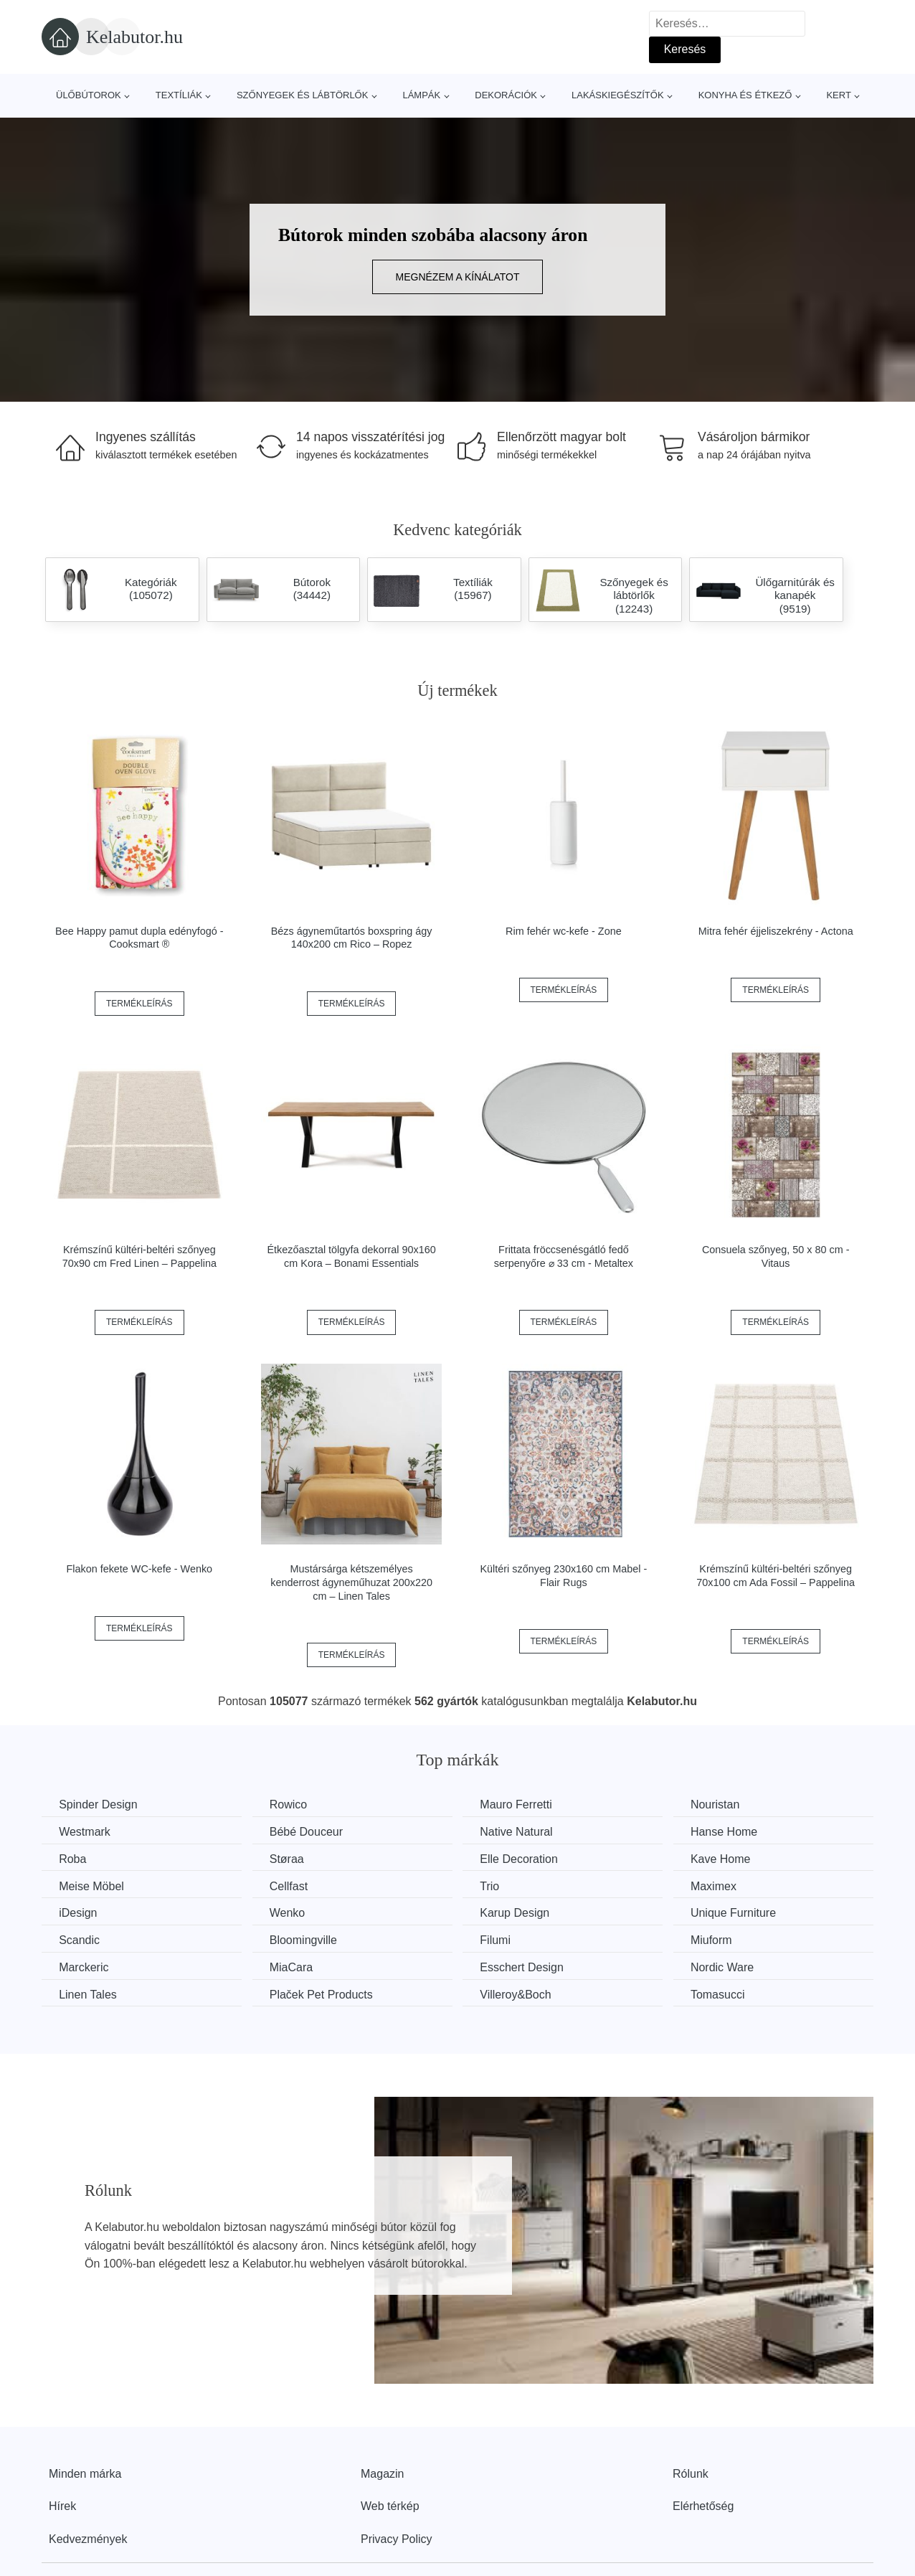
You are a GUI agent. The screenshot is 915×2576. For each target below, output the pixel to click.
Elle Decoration (525, 1858)
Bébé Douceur (309, 1832)
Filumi (501, 1939)
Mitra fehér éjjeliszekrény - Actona (775, 931)
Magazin (382, 2472)
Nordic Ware (731, 1967)
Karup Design (521, 1913)
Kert (838, 95)
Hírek (62, 2505)
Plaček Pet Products (324, 1993)
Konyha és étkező (745, 95)
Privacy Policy (396, 2538)
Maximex (723, 1885)
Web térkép (390, 2505)
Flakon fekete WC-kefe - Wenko (139, 1569)
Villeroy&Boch (521, 1993)
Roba (73, 1858)
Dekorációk (506, 95)
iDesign (79, 1913)
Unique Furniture (742, 1913)
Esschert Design (528, 1967)
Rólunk (690, 2472)
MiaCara (294, 1967)
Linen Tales (89, 1993)
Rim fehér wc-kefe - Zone (564, 931)
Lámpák (421, 95)
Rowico (291, 1804)
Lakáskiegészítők (618, 95)
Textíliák (179, 95)
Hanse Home (733, 1832)
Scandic (80, 1939)
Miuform (720, 1939)
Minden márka (85, 2472)
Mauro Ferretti (522, 1804)
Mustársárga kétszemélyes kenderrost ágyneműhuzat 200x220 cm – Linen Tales (351, 1582)
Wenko (291, 1913)
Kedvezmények (88, 2538)
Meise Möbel (92, 1885)
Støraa (290, 1858)
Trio (496, 1885)
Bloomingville (307, 1939)
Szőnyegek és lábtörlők (303, 95)
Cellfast (292, 1885)
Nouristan (724, 1804)
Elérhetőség (703, 2505)
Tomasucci (727, 1993)
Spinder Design (99, 1804)
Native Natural (522, 1832)
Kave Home (730, 1858)
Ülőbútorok (88, 95)
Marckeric (84, 1967)
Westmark (85, 1832)
